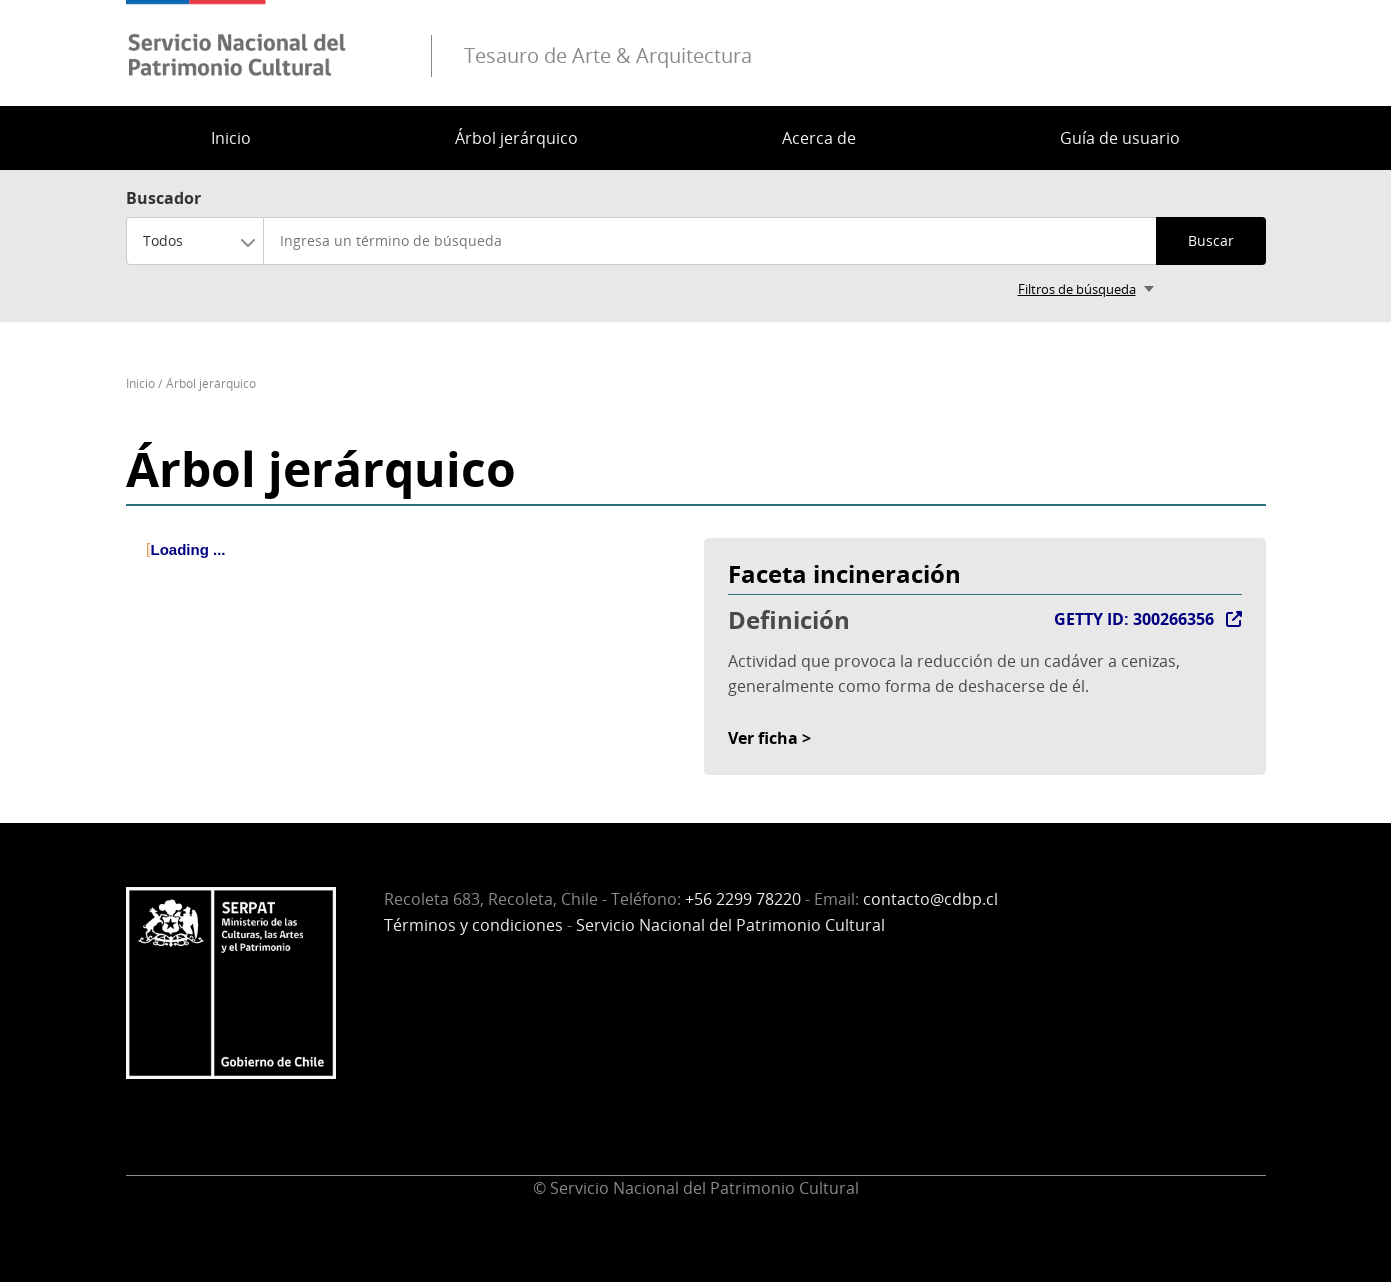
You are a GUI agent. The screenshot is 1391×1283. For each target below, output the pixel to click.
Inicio (231, 138)
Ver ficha (763, 738)
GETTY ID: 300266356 (1134, 619)
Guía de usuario (1120, 138)
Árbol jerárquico (516, 138)
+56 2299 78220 (743, 899)
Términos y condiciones (473, 925)
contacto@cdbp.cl (930, 899)
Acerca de (819, 138)
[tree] (407, 567)
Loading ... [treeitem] (188, 549)
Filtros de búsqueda (1077, 289)
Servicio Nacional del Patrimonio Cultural (730, 925)
